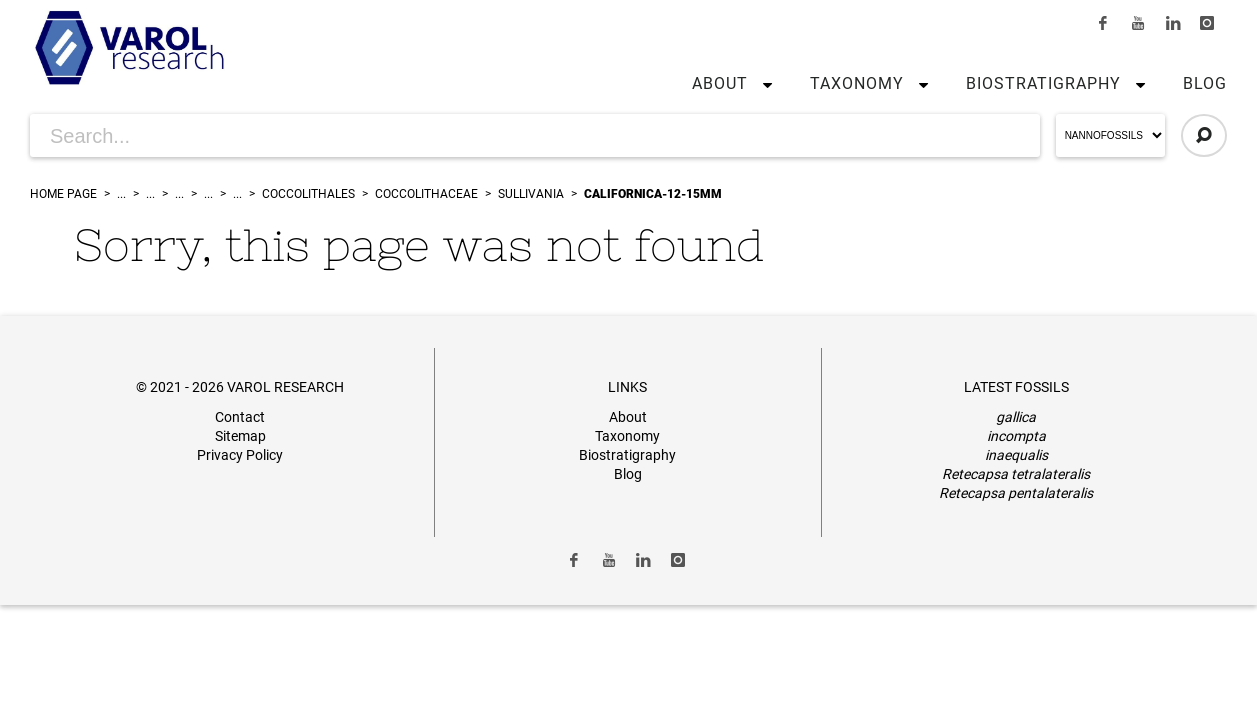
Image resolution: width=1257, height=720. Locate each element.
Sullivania (531, 194)
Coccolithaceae (426, 194)
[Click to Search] (1204, 135)
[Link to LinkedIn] (1173, 23)
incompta (1016, 436)
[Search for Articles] (535, 135)
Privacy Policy (240, 455)
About (720, 83)
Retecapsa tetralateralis (1016, 474)
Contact (240, 417)
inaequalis (1016, 455)
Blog (1205, 83)
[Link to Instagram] (1207, 23)
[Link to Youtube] (1138, 23)
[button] (763, 84)
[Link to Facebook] (1104, 23)
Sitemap (240, 436)
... (121, 194)
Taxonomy (857, 83)
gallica (1016, 417)
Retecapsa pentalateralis (1016, 493)
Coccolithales (308, 194)
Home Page (63, 194)
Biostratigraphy (1043, 83)
